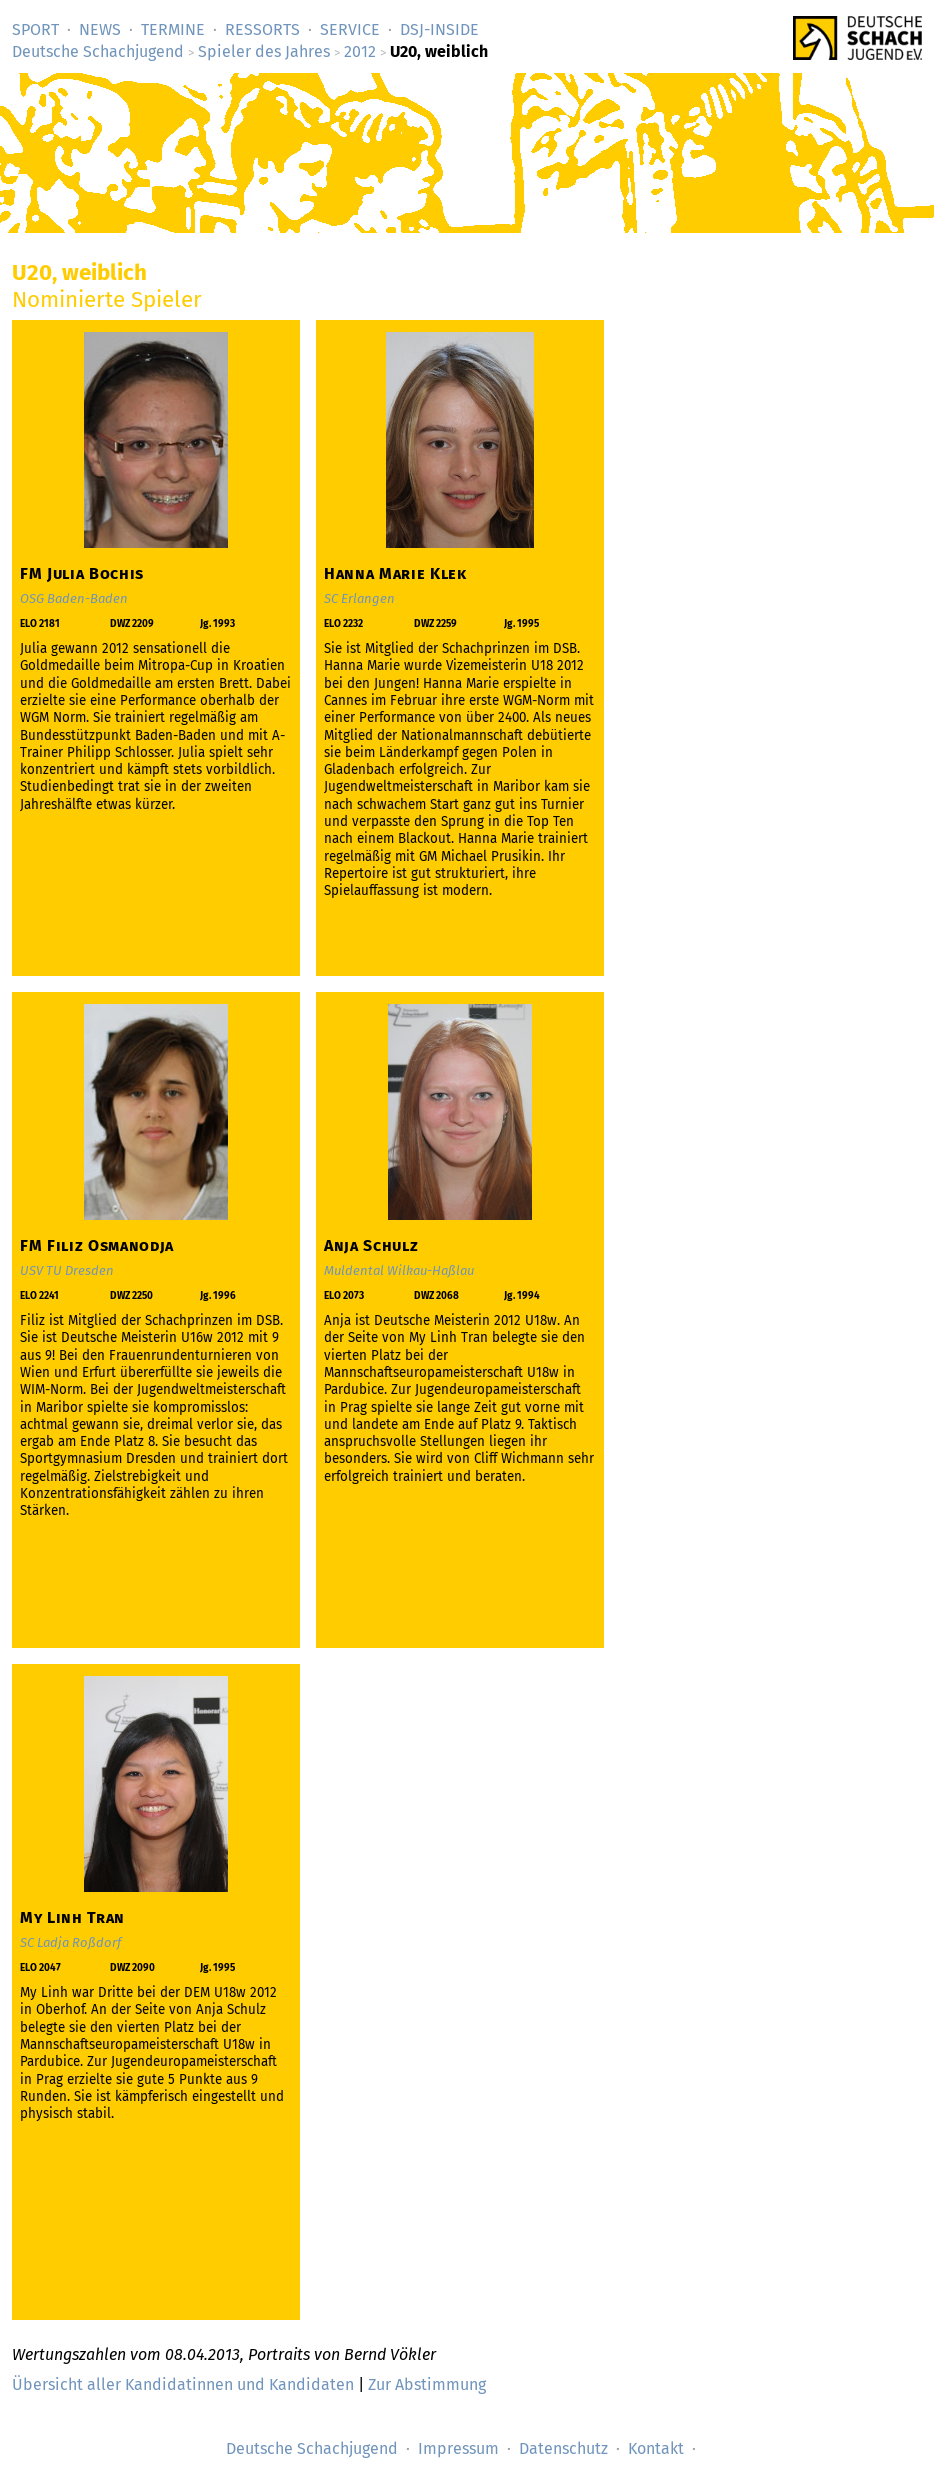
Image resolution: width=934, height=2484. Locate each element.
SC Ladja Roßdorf (70, 1942)
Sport (35, 29)
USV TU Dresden (67, 1270)
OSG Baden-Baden (74, 598)
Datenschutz (563, 2448)
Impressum (458, 2448)
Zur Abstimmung (427, 2384)
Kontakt (656, 2448)
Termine (173, 29)
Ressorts (262, 29)
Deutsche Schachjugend (98, 51)
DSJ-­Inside (439, 29)
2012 (360, 51)
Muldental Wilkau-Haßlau (399, 1270)
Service (350, 29)
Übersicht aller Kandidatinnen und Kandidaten (183, 2384)
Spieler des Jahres (264, 51)
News (100, 29)
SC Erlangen (359, 598)
